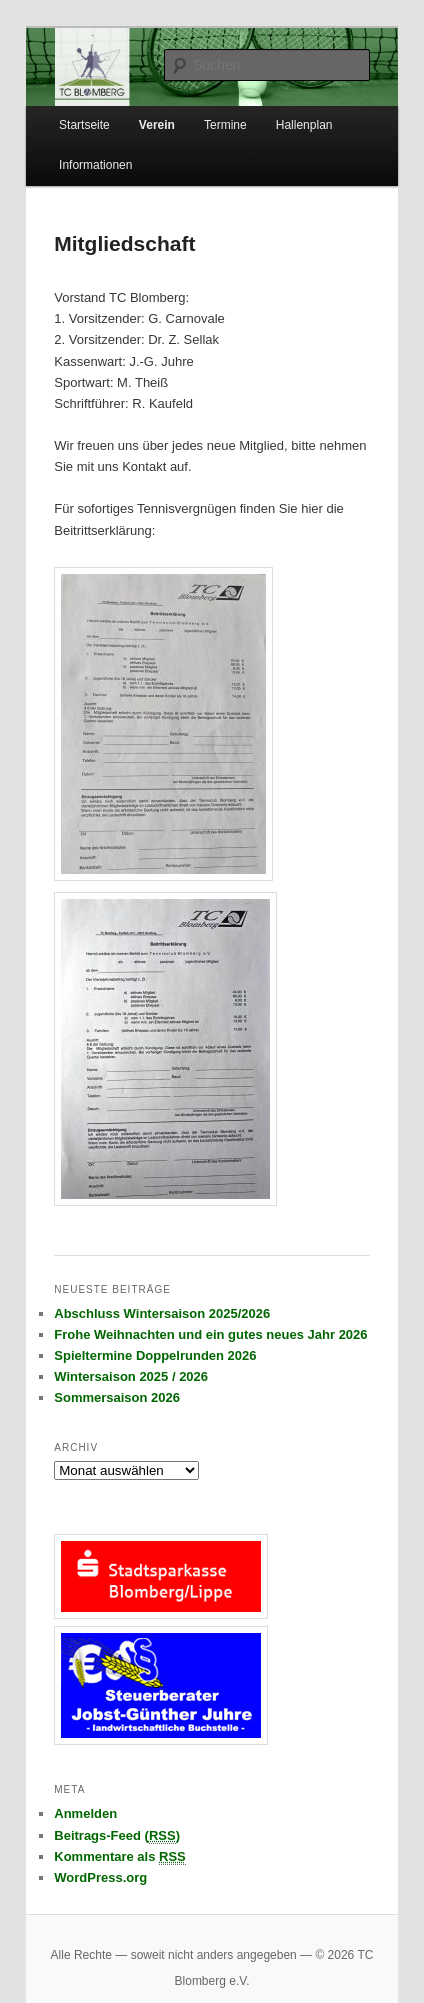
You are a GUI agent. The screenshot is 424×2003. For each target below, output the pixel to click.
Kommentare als (120, 1857)
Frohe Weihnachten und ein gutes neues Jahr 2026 (210, 1334)
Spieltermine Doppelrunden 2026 (155, 1355)
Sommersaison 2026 (117, 1397)
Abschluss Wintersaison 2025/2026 (162, 1313)
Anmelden (85, 1813)
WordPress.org (100, 1877)
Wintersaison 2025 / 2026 (131, 1376)
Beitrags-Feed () (117, 1836)
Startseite (84, 125)
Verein (157, 125)
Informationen (95, 165)
